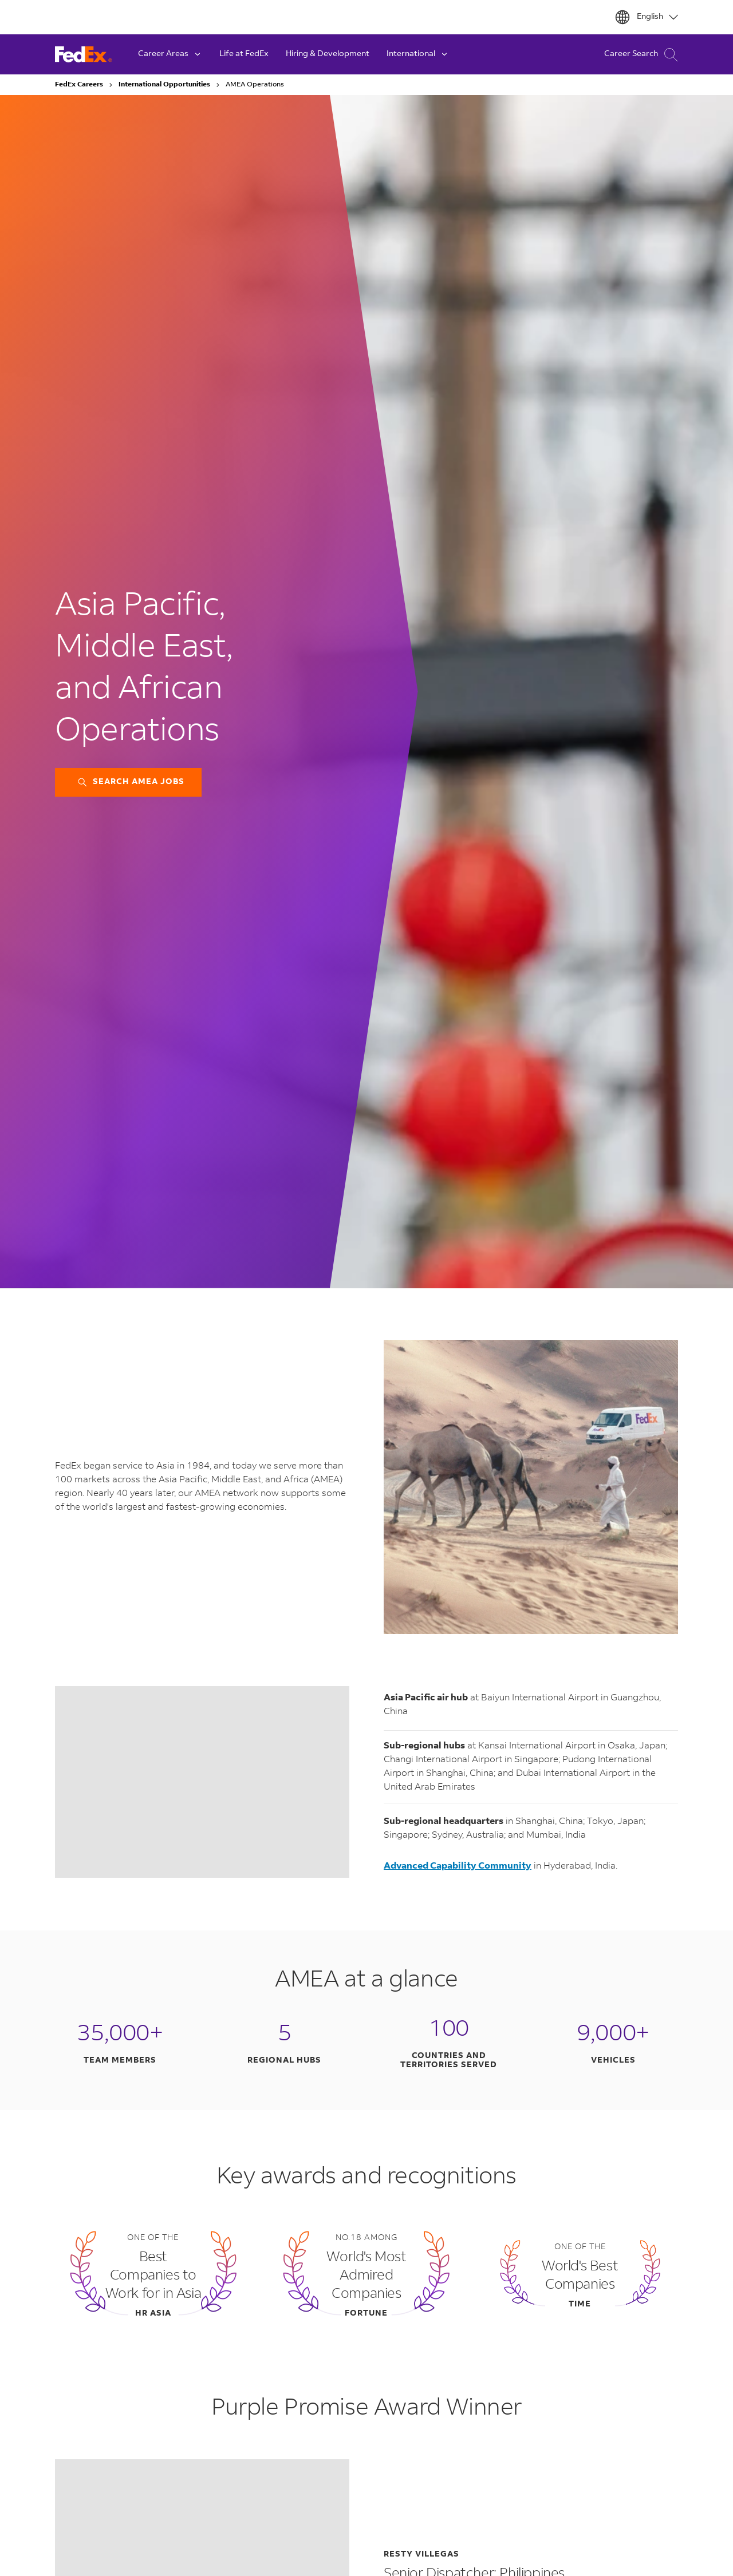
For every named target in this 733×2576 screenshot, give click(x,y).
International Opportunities (164, 84)
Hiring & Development (327, 54)
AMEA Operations (255, 84)
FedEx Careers (79, 84)
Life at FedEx (244, 54)
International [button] (418, 54)
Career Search (641, 55)
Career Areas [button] (170, 54)
